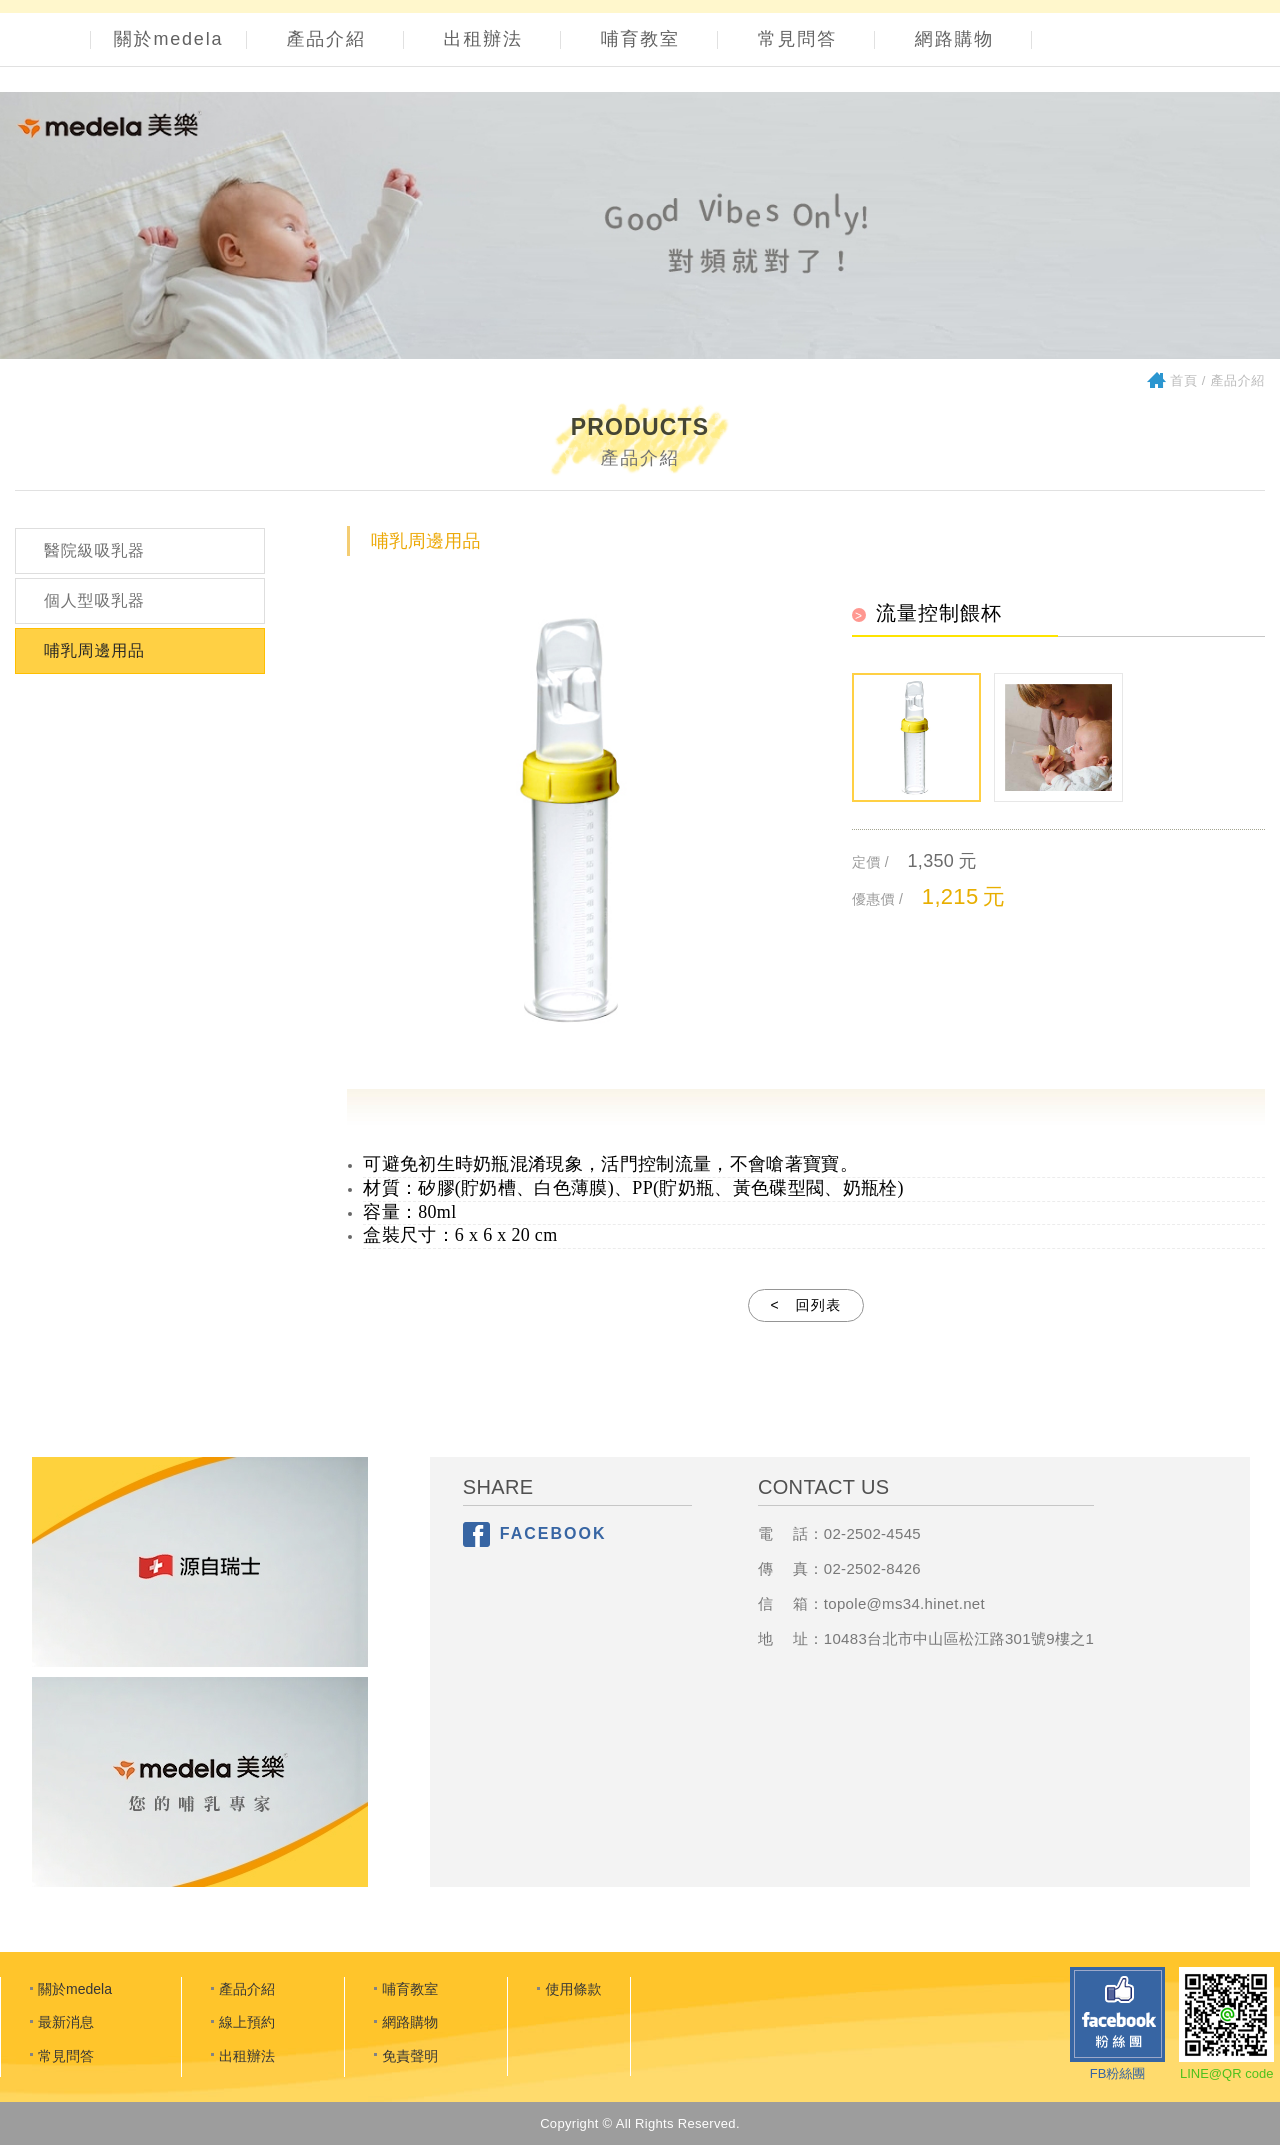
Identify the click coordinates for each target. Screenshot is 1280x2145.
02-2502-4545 (872, 1533)
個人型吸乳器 (94, 600)
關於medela (168, 39)
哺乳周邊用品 (94, 650)
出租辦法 (483, 39)
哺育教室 (640, 39)
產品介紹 (326, 39)
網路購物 (954, 39)
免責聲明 (410, 2056)
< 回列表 (805, 1305)
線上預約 (247, 2022)
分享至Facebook (476, 1534)
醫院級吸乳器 (94, 550)
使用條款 (573, 1989)
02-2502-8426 (872, 1568)
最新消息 (66, 2022)
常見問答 (797, 39)
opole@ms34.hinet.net (906, 1603)
